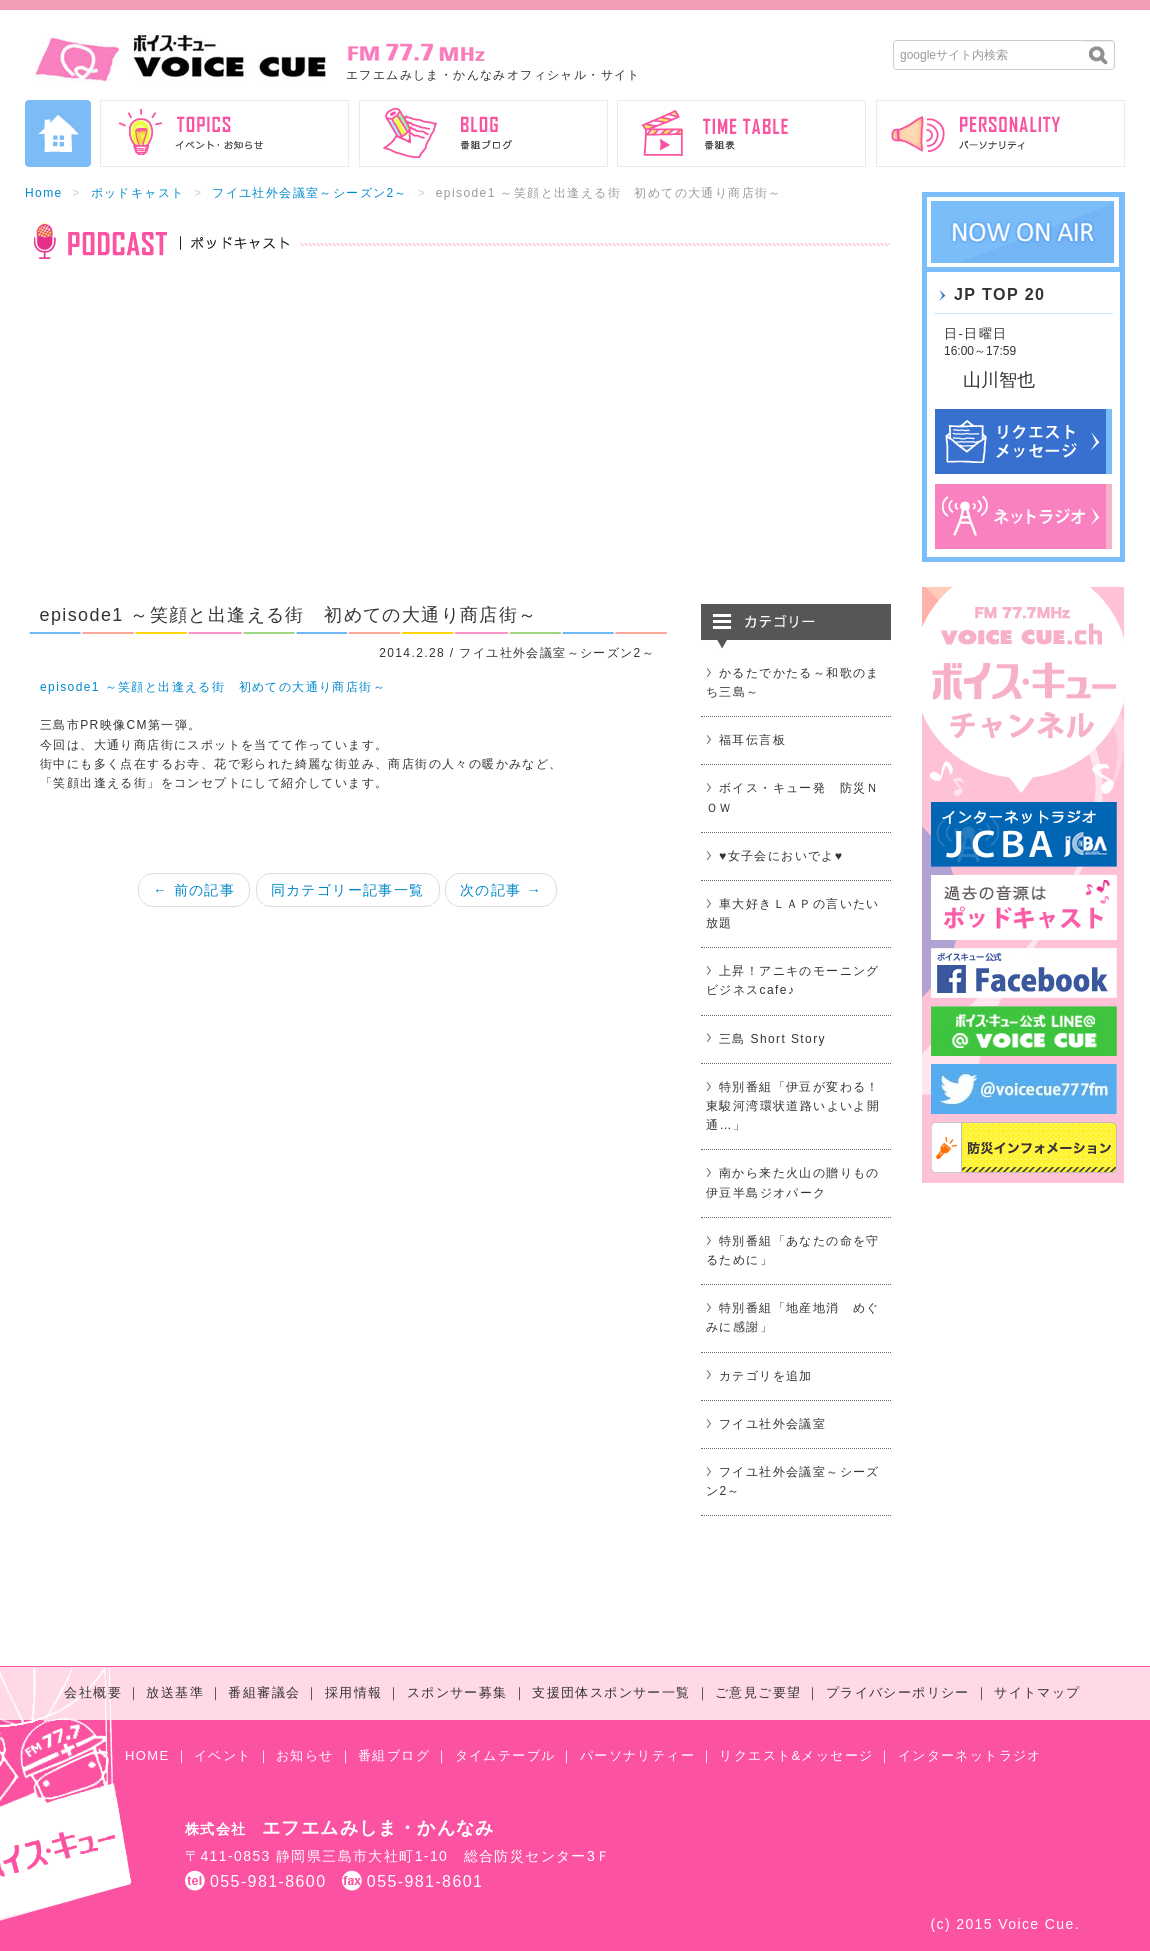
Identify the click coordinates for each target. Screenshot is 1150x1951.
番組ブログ (394, 1755)
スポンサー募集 (457, 1692)
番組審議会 (264, 1692)
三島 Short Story (772, 1039)
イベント (223, 1755)
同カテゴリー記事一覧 (348, 890)
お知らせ (305, 1755)
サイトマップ (1037, 1692)
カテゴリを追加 (766, 1376)
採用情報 (354, 1692)
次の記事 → (501, 890)
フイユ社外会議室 (772, 1424)
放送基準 (175, 1692)
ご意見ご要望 (758, 1692)
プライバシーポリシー (898, 1692)
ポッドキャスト (138, 193)
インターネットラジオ (970, 1755)
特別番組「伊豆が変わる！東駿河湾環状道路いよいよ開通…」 (793, 1106)
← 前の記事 (194, 890)
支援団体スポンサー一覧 (611, 1692)
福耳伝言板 (752, 740)
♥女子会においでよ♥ (781, 856)
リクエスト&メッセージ (796, 1755)
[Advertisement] (458, 444)
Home (44, 193)
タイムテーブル (505, 1755)
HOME (147, 1755)
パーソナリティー (637, 1755)
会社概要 (93, 1692)
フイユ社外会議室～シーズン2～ (310, 193)
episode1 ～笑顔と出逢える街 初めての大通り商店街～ (213, 687)
